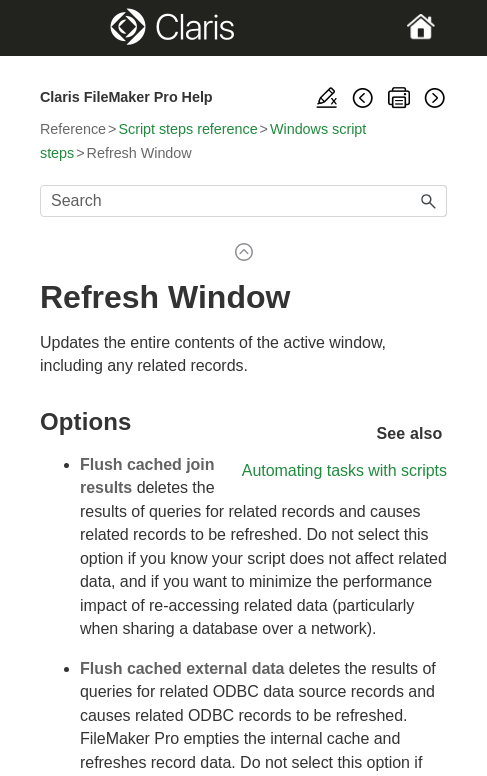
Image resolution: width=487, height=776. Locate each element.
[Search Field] (243, 201)
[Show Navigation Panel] (59, 28)
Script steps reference (187, 129)
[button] (429, 201)
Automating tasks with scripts (344, 470)
